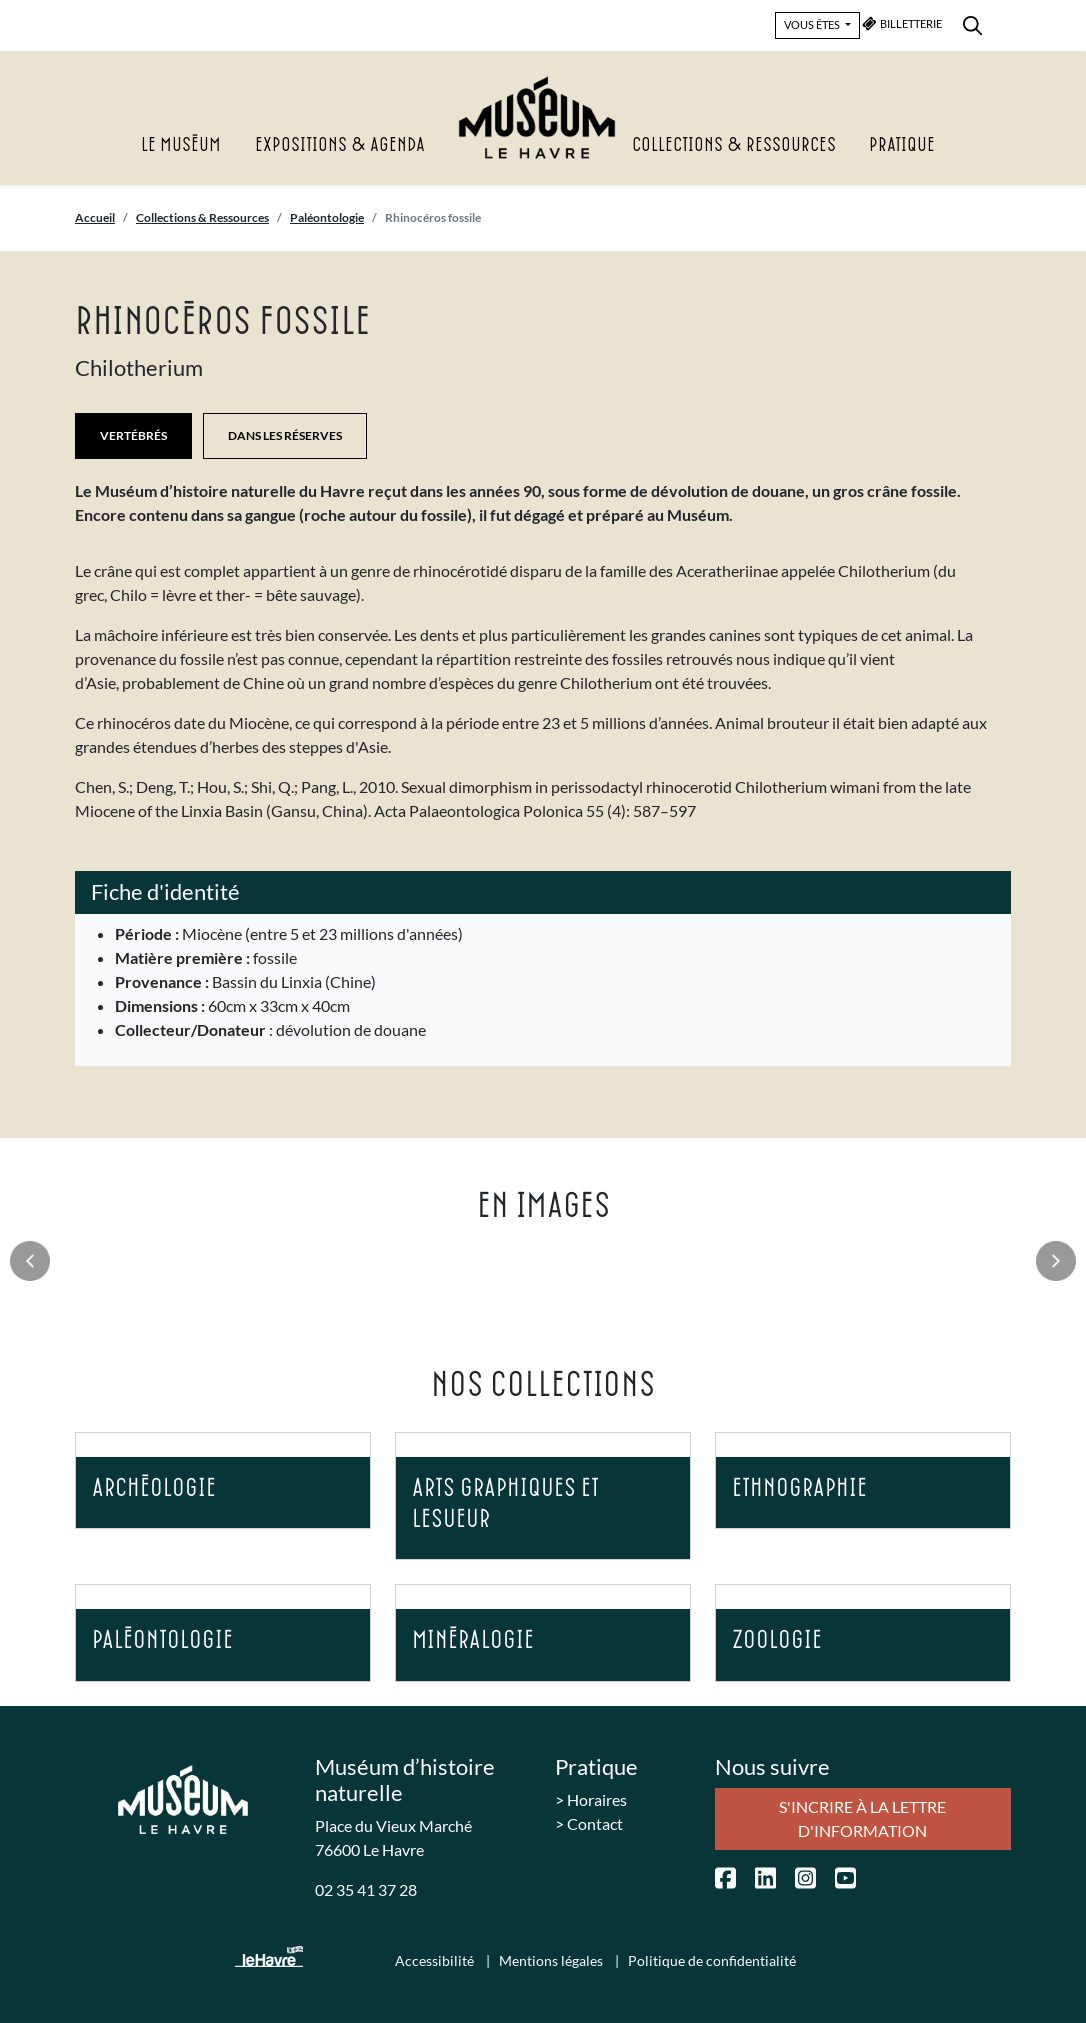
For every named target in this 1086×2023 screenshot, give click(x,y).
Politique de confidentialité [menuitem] (712, 1960)
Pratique (902, 145)
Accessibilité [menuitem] (436, 1960)
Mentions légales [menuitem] (552, 1960)
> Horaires (591, 1799)
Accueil (95, 217)
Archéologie (154, 1488)
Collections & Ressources (734, 145)
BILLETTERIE (902, 23)
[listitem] (543, 551)
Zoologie (777, 1640)
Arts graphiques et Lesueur (505, 1504)
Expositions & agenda (340, 145)
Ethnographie (799, 1488)
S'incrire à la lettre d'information (862, 1818)
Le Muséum (181, 145)
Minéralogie (473, 1640)
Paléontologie (327, 217)
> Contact (589, 1823)
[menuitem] (972, 22)
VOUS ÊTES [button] (813, 24)
